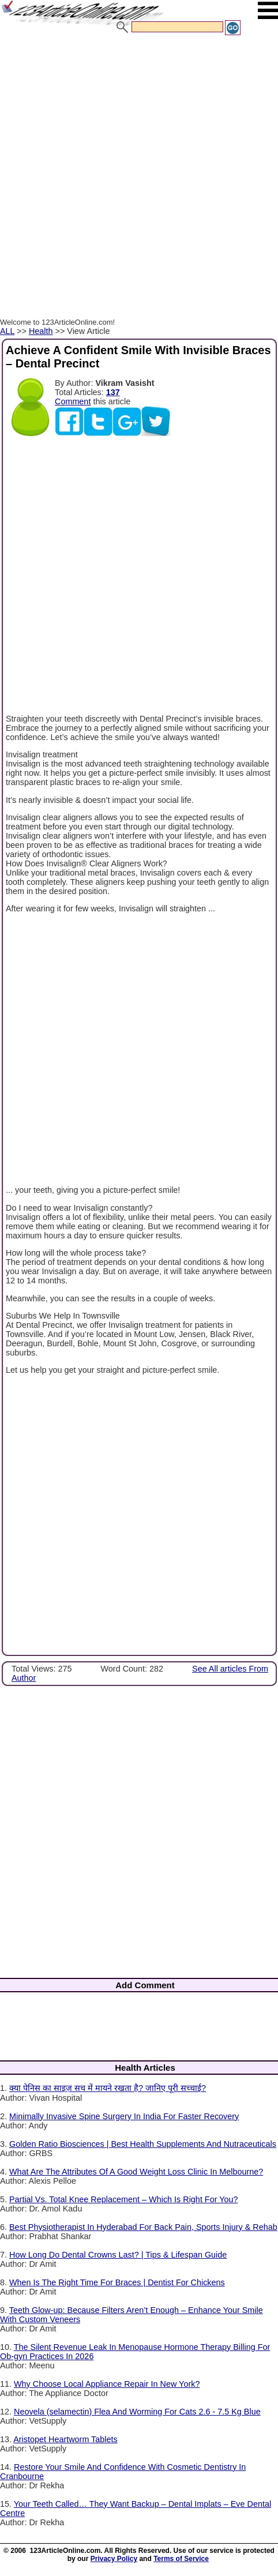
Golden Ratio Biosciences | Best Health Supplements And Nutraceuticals (142, 2144)
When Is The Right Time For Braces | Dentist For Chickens (117, 2282)
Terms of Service (181, 2559)
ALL (7, 331)
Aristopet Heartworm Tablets (65, 2439)
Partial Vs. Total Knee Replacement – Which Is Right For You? (123, 2199)
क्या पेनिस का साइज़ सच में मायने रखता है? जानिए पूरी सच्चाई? (107, 2088)
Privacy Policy (114, 2559)
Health (41, 331)
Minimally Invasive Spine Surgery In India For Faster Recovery (124, 2116)
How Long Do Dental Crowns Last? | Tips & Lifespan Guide (118, 2254)
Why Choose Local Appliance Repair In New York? (107, 2384)
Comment (73, 401)
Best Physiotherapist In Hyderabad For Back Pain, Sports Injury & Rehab (143, 2227)
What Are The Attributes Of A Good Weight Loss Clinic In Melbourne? (136, 2171)
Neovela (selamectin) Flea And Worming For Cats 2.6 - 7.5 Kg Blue (137, 2411)
